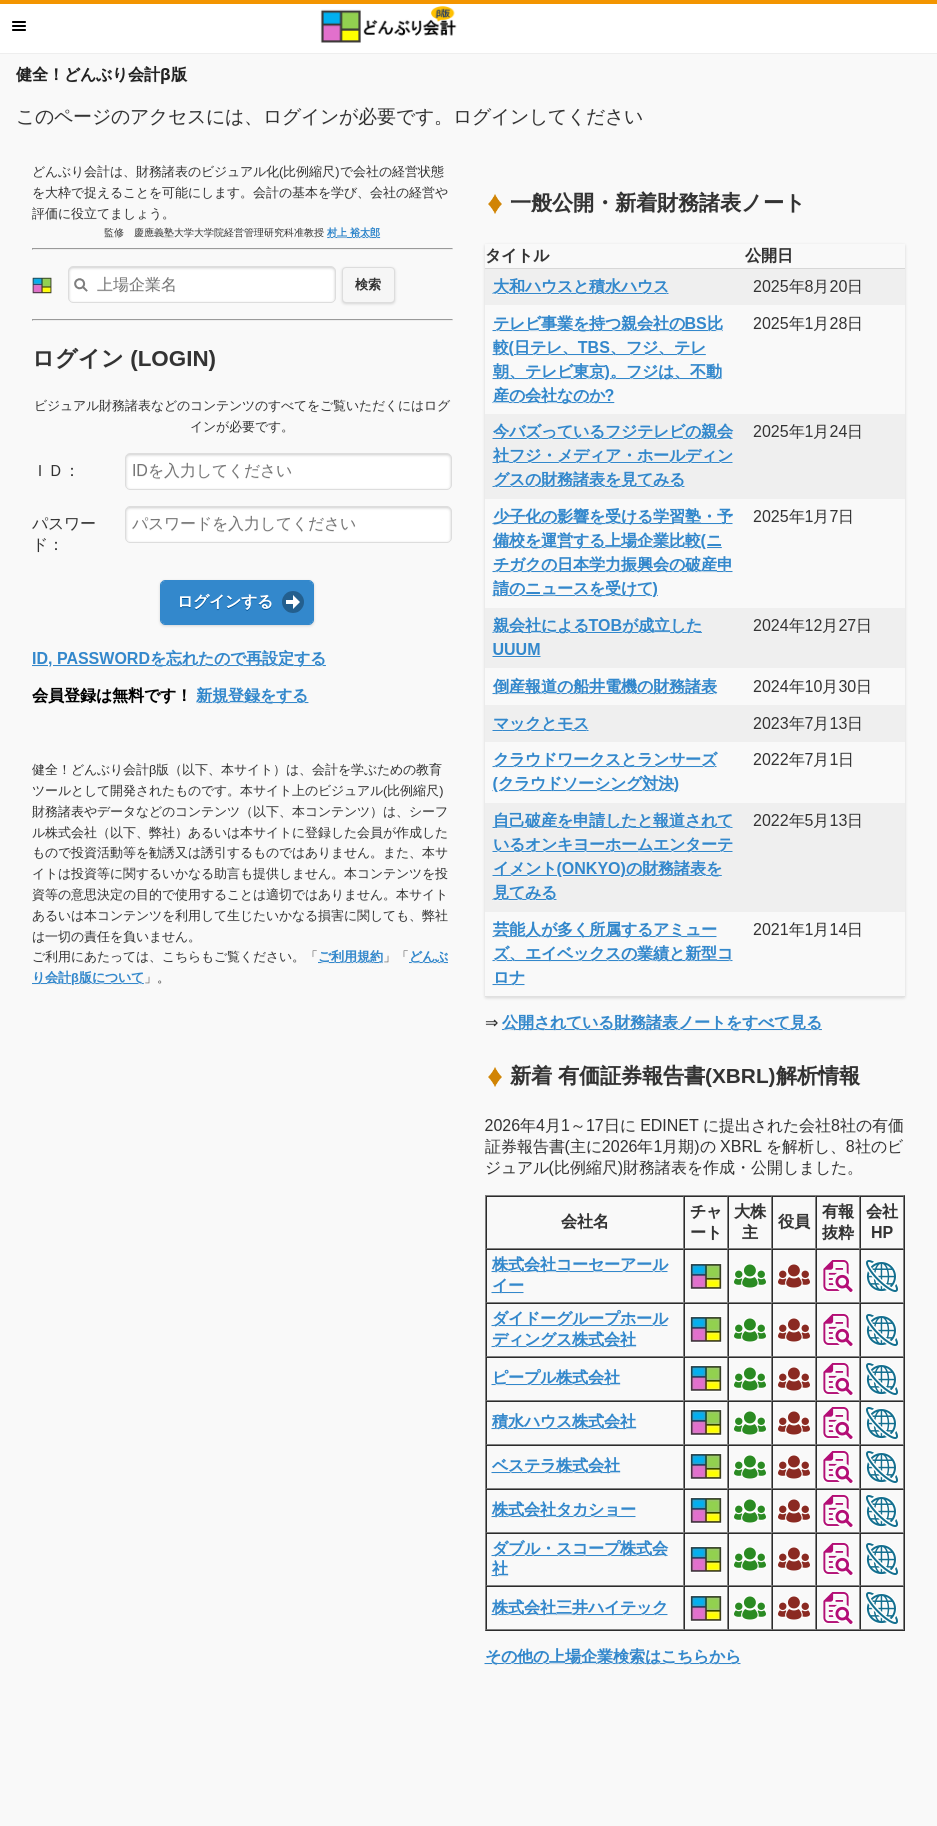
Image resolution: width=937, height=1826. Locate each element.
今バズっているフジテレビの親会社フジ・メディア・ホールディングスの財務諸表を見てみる (613, 455)
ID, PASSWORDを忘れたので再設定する (179, 658)
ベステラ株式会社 (556, 1465)
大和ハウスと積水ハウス (581, 286)
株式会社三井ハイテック (580, 1607)
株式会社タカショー (564, 1509)
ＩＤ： (56, 470)
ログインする (225, 601)
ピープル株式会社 (556, 1377)
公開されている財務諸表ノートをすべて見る (662, 1022)
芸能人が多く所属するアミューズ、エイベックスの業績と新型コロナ (613, 953)
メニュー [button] (19, 26)
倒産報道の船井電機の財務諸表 (605, 686)
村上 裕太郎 (353, 232)
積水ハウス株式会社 (564, 1421)
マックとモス (541, 723)
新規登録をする (252, 695)
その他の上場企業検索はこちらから (613, 1656)
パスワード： (64, 534)
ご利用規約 (350, 956)
